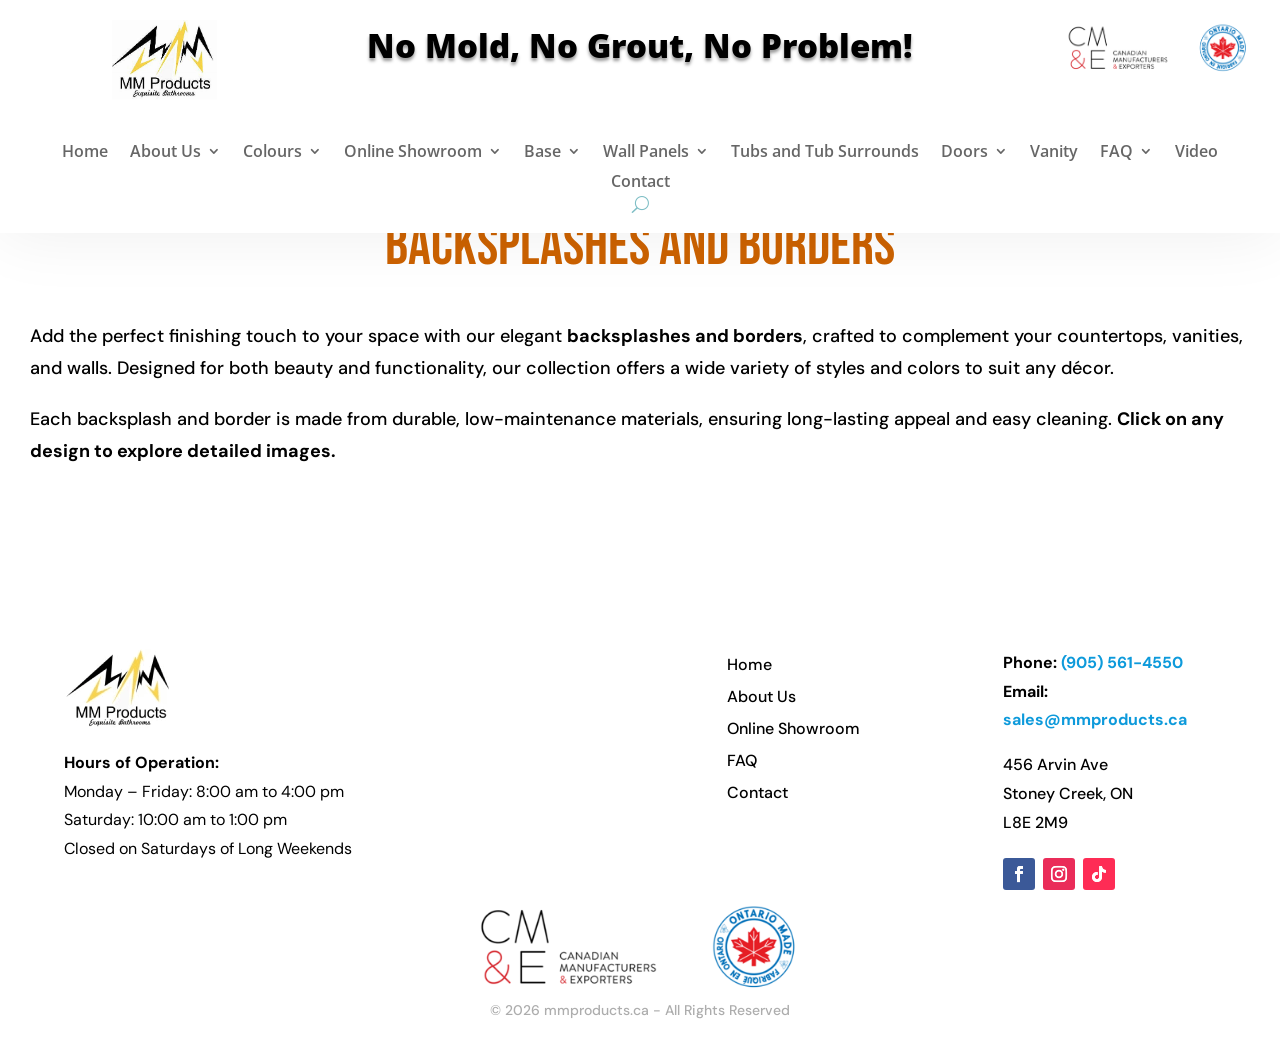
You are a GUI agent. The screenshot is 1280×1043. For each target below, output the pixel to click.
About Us (165, 153)
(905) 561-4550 (1122, 662)
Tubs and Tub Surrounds (825, 153)
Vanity (1054, 153)
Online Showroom (413, 153)
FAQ (1116, 153)
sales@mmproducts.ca (1095, 719)
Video (1196, 153)
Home (85, 153)
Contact (640, 183)
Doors (964, 153)
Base (542, 153)
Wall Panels (646, 153)
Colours (272, 153)
